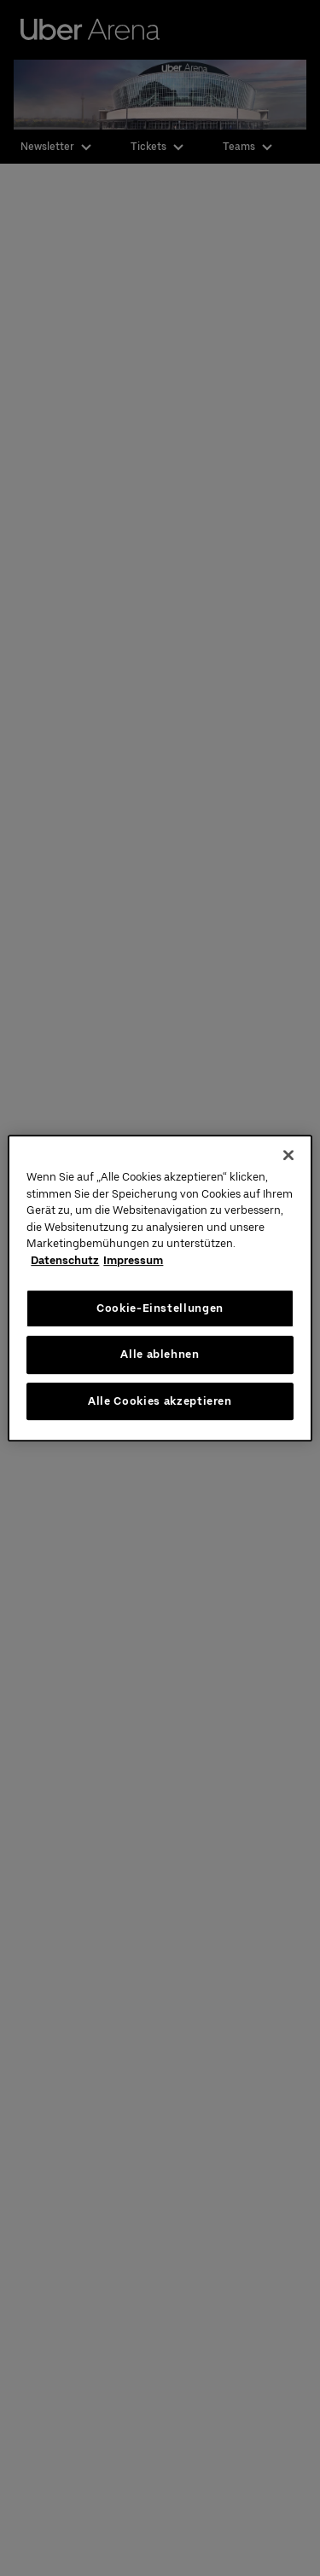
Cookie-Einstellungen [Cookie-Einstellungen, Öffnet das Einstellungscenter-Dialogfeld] (160, 1308)
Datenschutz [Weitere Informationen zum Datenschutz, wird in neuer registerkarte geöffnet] (65, 1260)
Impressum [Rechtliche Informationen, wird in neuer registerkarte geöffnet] (133, 1260)
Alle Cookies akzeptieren (160, 1401)
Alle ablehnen (159, 1354)
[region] (159, 1288)
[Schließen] (288, 1155)
